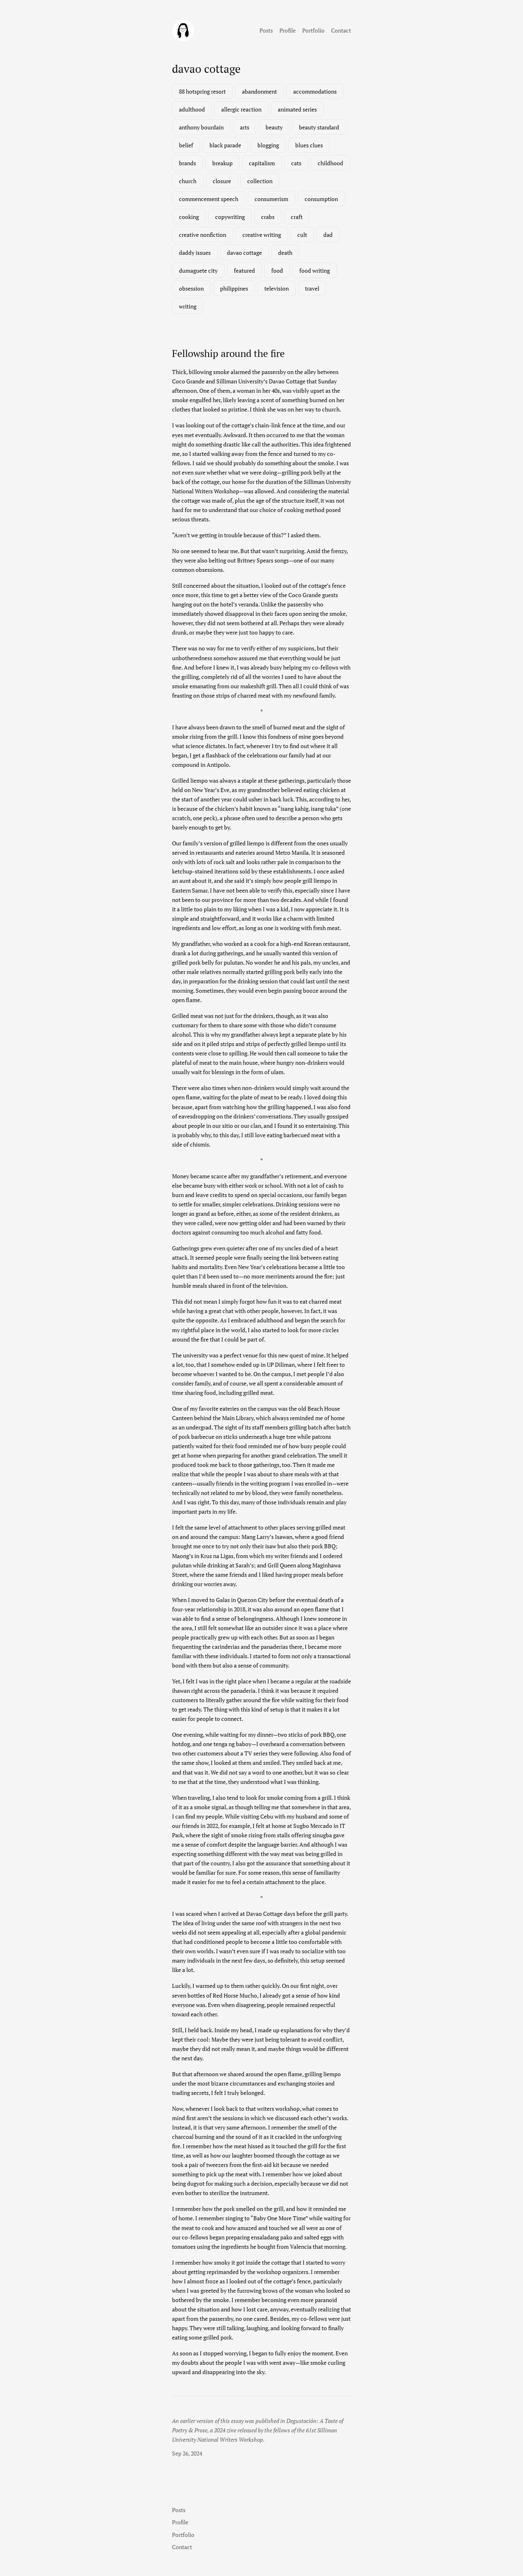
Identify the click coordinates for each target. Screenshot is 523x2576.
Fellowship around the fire (228, 353)
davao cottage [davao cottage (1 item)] (244, 252)
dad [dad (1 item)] (328, 235)
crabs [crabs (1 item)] (268, 217)
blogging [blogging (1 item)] (268, 145)
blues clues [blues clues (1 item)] (309, 145)
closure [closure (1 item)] (222, 181)
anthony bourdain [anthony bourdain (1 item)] (201, 127)
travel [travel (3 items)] (312, 288)
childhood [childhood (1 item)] (330, 163)
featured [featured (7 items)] (244, 270)
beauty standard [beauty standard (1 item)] (319, 127)
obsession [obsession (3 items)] (191, 288)
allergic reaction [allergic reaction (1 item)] (241, 109)
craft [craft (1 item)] (297, 217)
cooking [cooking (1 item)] (189, 217)
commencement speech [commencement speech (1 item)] (208, 199)
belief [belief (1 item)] (186, 145)
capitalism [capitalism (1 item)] (262, 163)
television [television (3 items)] (276, 288)
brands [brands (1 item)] (187, 163)
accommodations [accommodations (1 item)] (315, 91)
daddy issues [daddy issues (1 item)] (195, 252)
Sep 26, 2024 (187, 2453)
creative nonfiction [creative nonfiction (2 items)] (202, 235)
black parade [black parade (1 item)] (225, 145)
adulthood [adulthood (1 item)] (192, 109)
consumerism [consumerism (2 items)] (271, 199)
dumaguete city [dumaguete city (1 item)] (198, 270)
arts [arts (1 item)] (244, 127)
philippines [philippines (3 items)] (234, 288)
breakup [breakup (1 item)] (222, 163)
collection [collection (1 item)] (259, 181)
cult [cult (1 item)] (302, 235)
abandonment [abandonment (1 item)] (259, 91)
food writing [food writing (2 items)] (314, 270)
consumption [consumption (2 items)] (321, 199)
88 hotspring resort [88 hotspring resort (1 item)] (202, 91)
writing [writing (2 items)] (187, 306)
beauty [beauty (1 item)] (274, 127)
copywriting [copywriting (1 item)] (230, 217)
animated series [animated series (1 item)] (297, 109)
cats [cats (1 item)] (296, 163)
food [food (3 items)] (277, 270)
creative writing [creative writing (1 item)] (261, 235)
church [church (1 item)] (187, 181)
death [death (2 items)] (285, 252)
